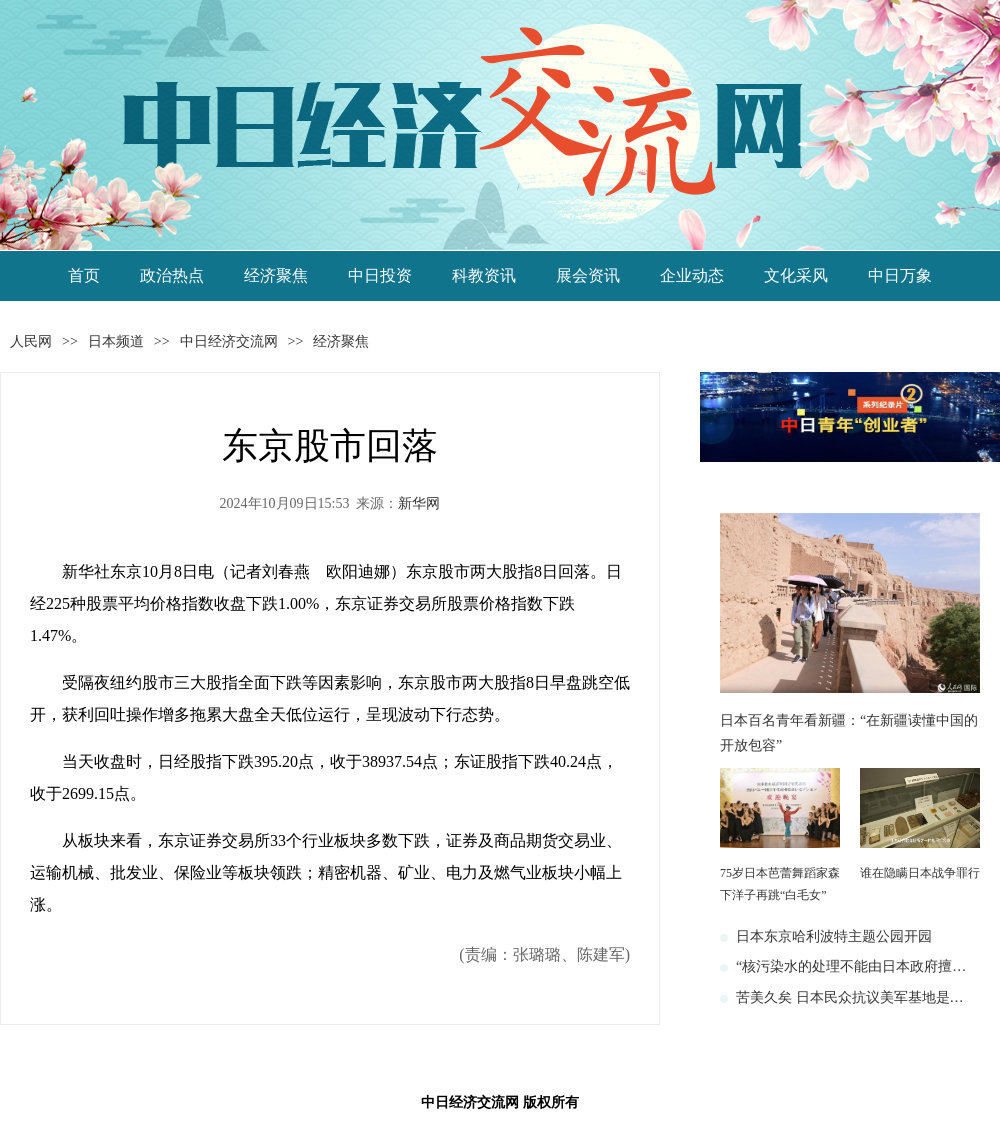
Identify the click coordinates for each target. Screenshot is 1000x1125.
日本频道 (116, 341)
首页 (84, 275)
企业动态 (692, 275)
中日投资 (380, 275)
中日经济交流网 (229, 341)
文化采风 (796, 275)
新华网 (419, 503)
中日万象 (900, 275)
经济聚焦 (276, 275)
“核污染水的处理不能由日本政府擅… (851, 966)
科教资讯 (484, 275)
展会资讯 (588, 275)
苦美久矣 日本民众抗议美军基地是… (850, 997)
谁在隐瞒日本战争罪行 (920, 873)
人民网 (31, 341)
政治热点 (172, 275)
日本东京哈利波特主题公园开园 (834, 936)
